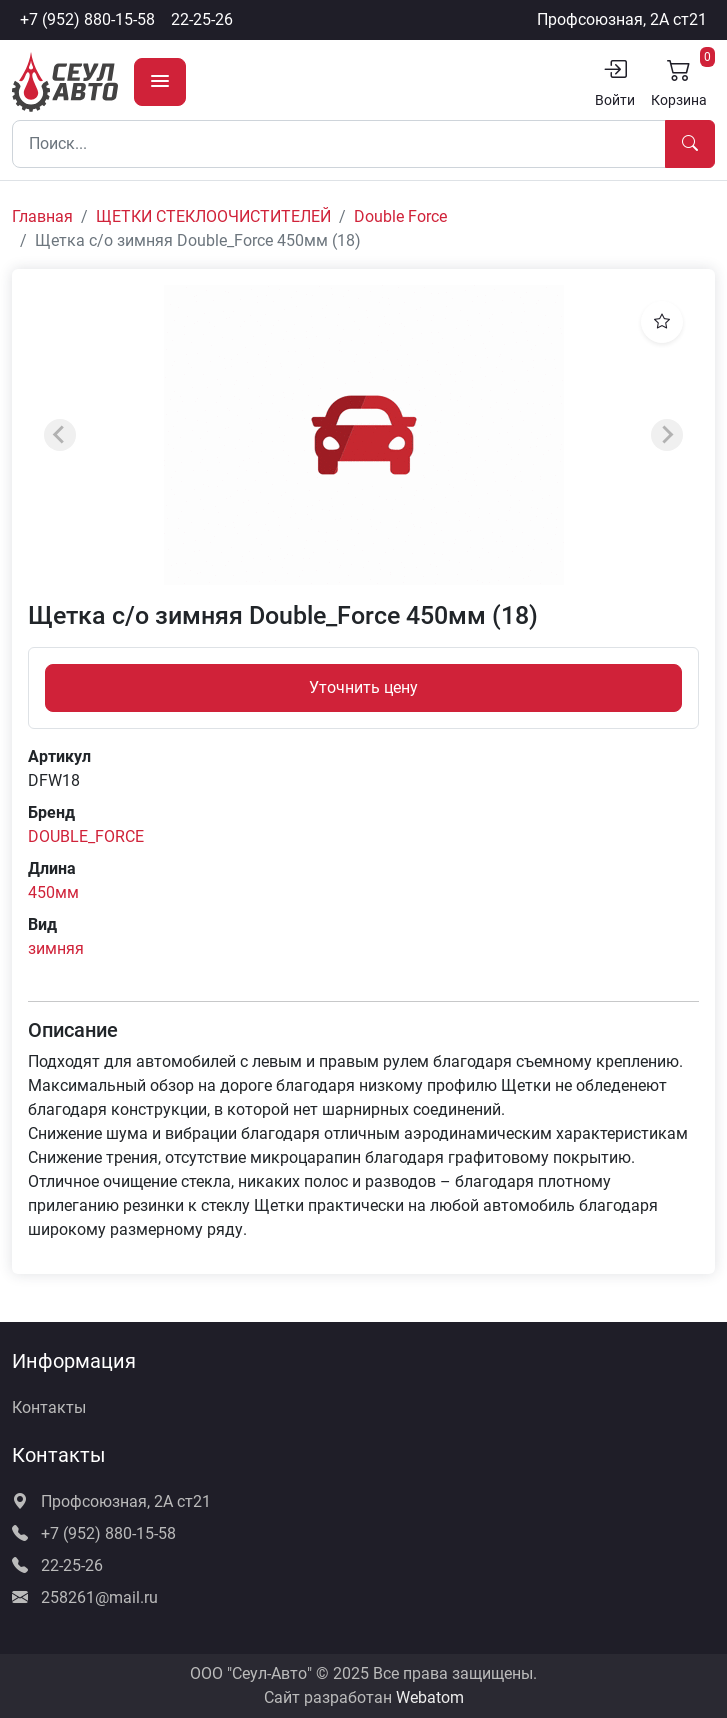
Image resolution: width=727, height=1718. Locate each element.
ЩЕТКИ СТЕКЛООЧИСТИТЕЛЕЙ (213, 216)
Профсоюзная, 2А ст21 (622, 19)
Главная (42, 216)
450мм (53, 892)
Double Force (400, 216)
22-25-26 (202, 19)
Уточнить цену (363, 687)
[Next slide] (667, 435)
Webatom (430, 1697)
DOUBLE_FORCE (86, 836)
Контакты (49, 1407)
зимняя (56, 948)
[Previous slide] (60, 435)
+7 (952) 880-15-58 (87, 19)
